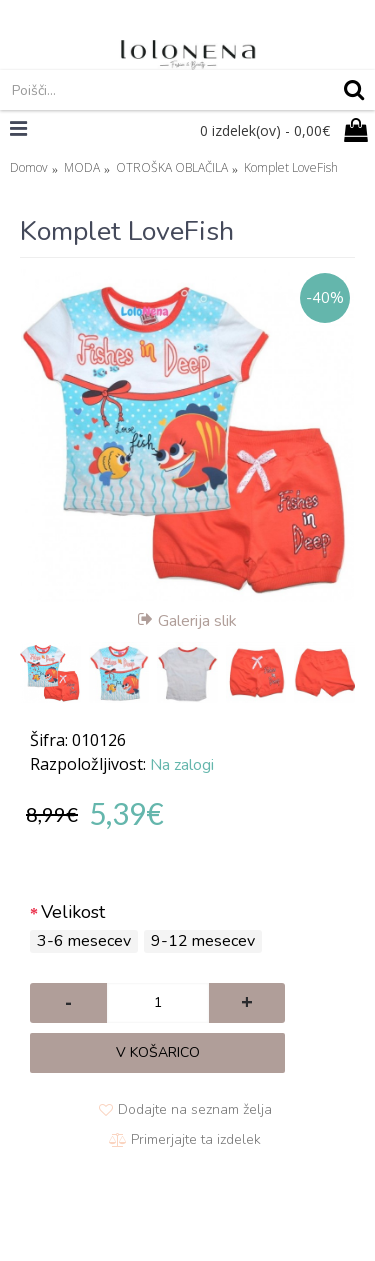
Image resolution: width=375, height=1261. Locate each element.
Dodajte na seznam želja (195, 1109)
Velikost (73, 912)
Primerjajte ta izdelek (196, 1139)
